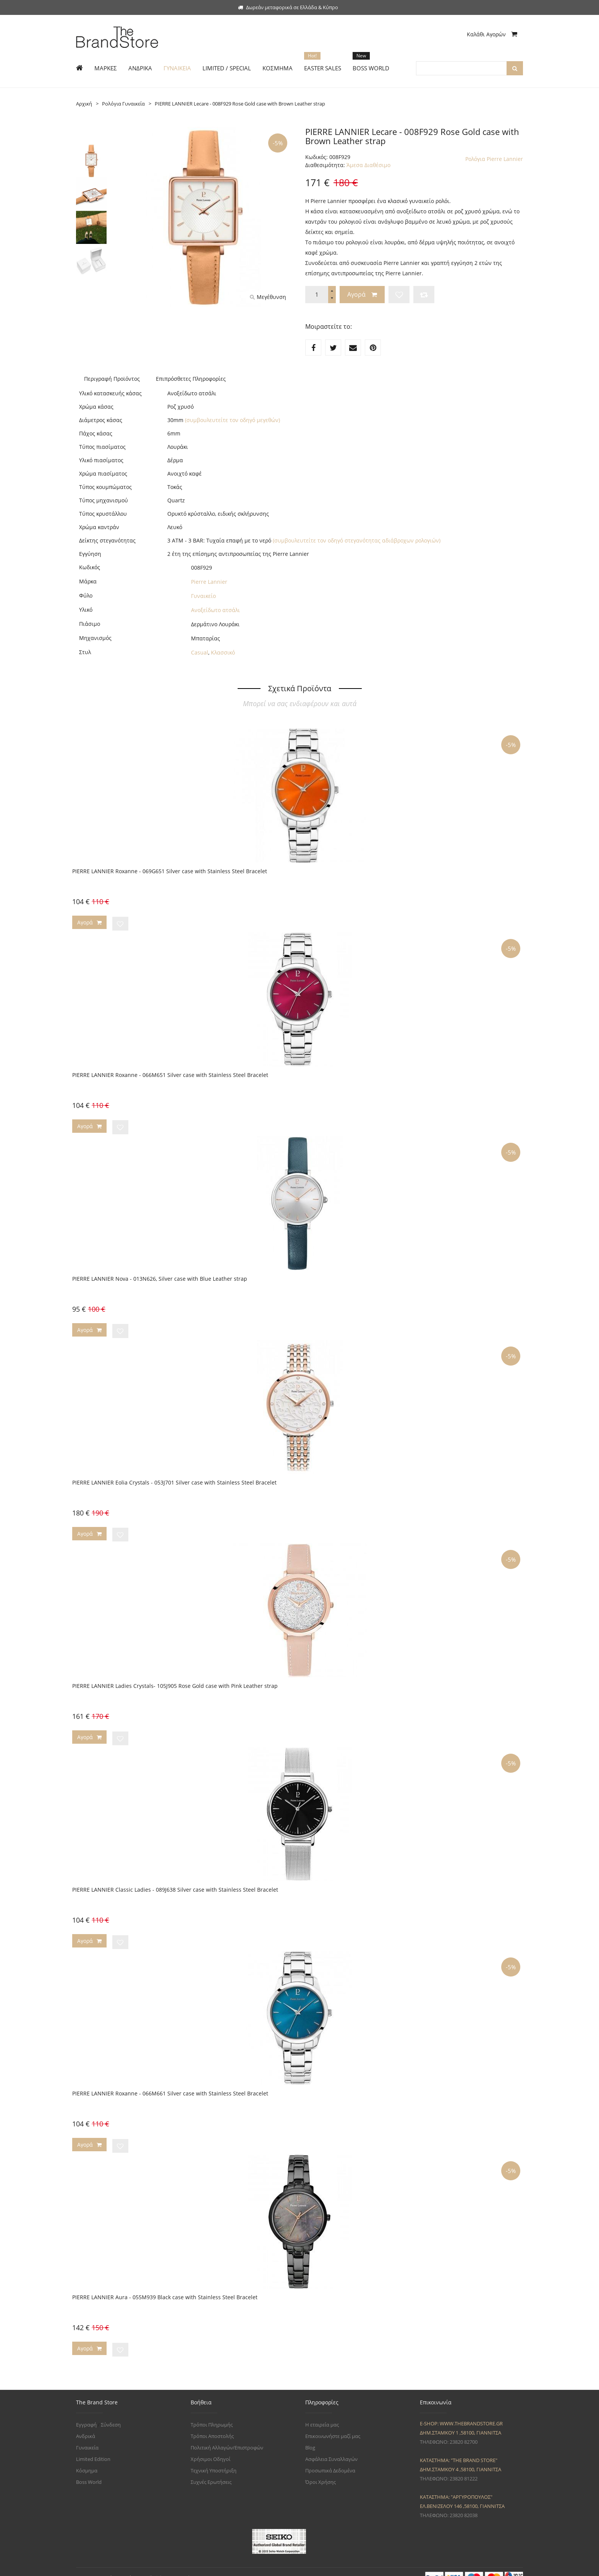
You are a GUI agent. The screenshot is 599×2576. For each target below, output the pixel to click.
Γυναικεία (87, 2435)
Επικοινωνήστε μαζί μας (332, 2424)
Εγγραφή (86, 2412)
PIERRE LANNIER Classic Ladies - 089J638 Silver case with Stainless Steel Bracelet (175, 1882)
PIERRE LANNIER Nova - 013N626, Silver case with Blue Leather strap (159, 1275)
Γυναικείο (203, 595)
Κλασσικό (223, 652)
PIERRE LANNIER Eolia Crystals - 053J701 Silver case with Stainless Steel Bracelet (174, 1477)
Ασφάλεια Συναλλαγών (331, 2447)
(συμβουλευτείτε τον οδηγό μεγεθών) (232, 420)
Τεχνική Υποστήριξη (213, 2458)
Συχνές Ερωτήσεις (211, 2470)
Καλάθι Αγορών (492, 34)
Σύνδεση (111, 2412)
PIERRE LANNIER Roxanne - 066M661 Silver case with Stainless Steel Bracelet (170, 2084)
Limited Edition (93, 2447)
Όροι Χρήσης (320, 2470)
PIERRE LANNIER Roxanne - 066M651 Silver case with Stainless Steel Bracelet (170, 1073)
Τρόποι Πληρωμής (212, 2412)
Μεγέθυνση (268, 296)
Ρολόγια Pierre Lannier (494, 158)
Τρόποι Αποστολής (212, 2424)
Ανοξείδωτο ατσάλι (215, 610)
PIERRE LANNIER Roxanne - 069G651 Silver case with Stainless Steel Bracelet (169, 871)
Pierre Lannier (209, 581)
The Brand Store (126, 2565)
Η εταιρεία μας (322, 2412)
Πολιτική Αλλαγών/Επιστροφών (227, 2435)
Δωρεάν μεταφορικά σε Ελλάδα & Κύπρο (288, 7)
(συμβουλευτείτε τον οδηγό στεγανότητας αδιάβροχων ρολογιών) (356, 540)
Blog (310, 2435)
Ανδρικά (85, 2424)
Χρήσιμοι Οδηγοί (210, 2447)
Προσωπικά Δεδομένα (330, 2458)
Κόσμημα (86, 2458)
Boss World (89, 2470)
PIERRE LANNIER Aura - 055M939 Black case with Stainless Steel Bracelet (164, 2286)
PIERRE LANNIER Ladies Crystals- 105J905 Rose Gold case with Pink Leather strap (175, 1680)
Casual (199, 652)
